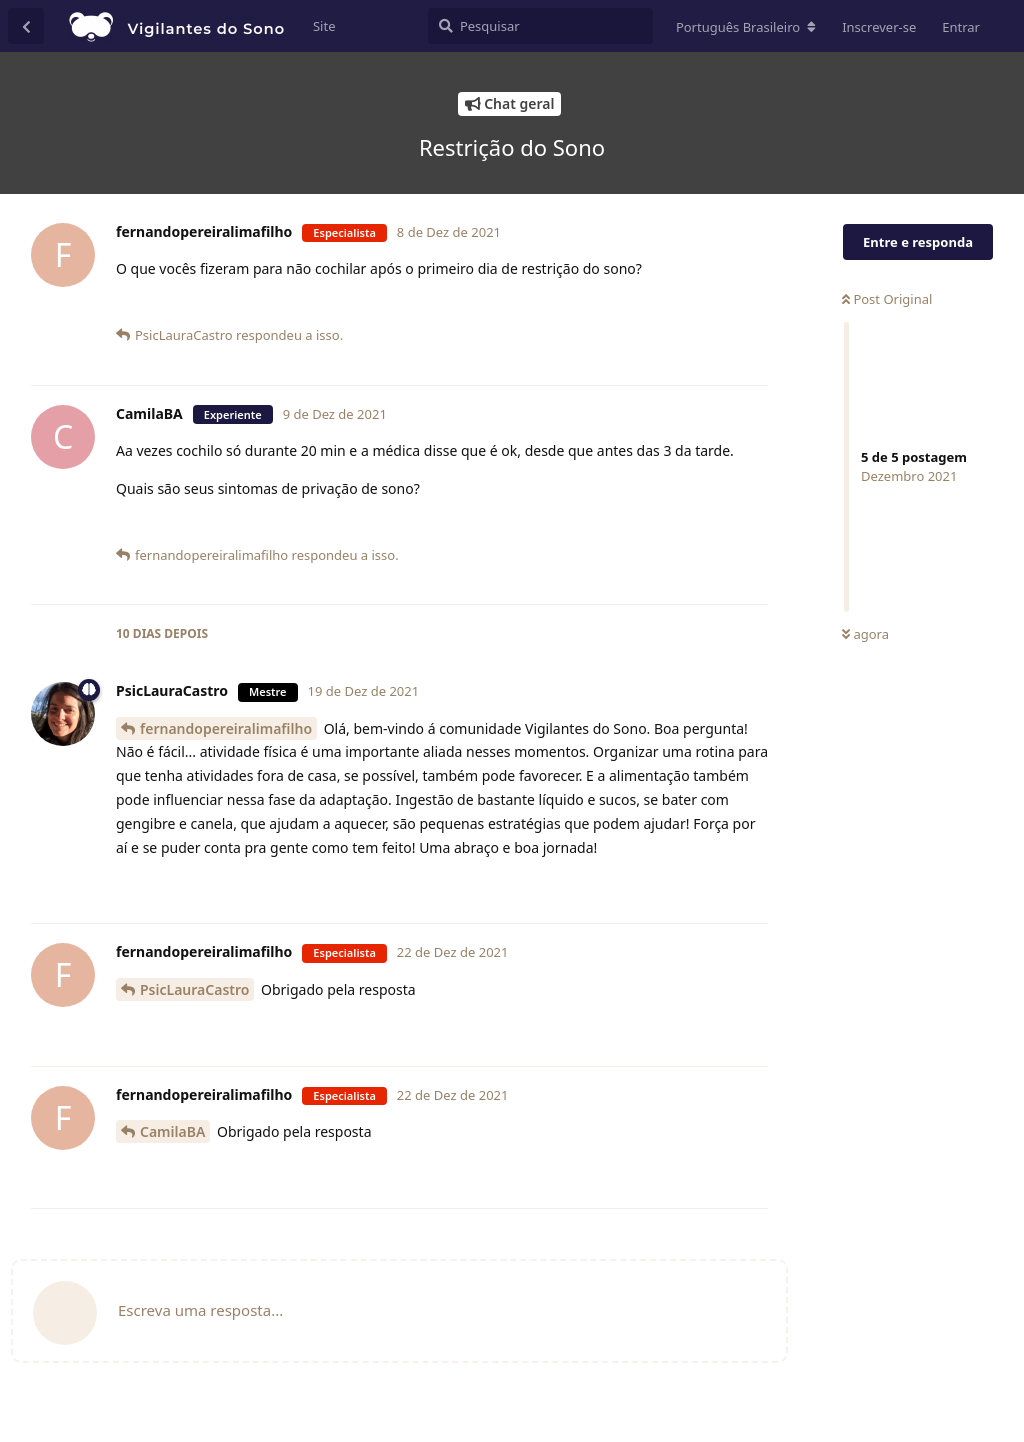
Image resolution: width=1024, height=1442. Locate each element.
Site (324, 26)
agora (865, 634)
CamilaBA (172, 1131)
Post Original (887, 299)
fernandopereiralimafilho (226, 728)
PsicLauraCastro (194, 989)
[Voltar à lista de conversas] (26, 26)
